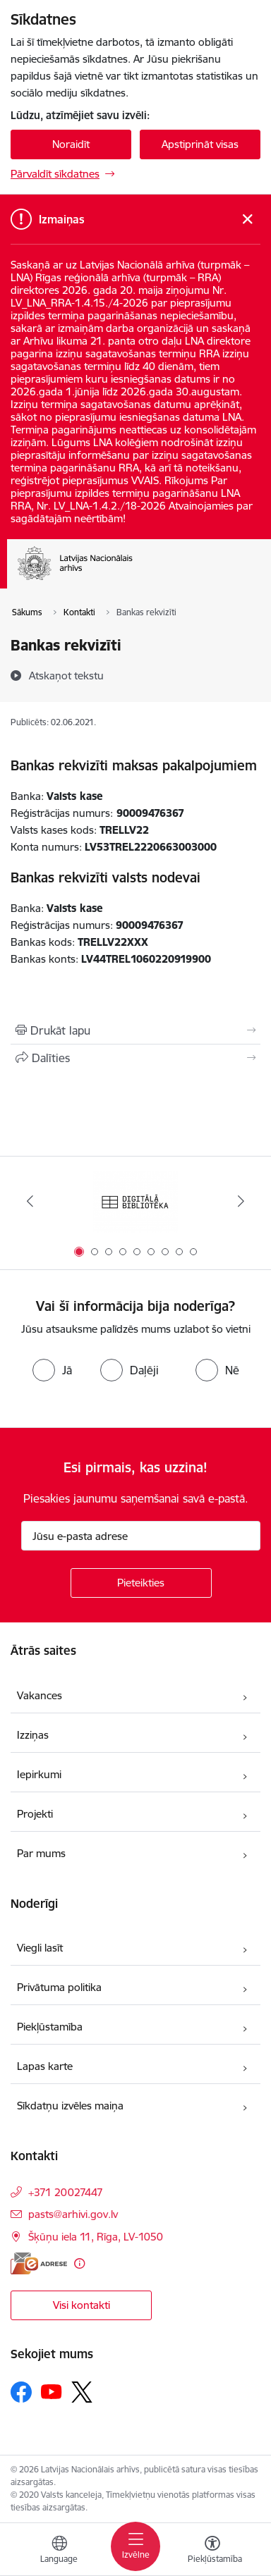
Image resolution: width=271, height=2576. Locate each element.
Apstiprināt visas (200, 144)
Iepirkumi (39, 1774)
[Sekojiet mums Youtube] (51, 2391)
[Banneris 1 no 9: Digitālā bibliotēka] (135, 1201)
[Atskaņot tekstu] (66, 675)
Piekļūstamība (50, 2026)
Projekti (35, 1813)
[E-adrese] (39, 2263)
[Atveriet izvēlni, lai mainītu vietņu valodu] (59, 2551)
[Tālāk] (241, 1201)
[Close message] (247, 219)
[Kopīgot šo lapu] (135, 1057)
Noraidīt (71, 144)
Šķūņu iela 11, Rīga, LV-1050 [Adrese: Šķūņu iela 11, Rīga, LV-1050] (95, 2236)
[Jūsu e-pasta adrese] (140, 1536)
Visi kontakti (81, 2305)
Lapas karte (45, 2066)
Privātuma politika (59, 1987)
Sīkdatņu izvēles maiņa (70, 2105)
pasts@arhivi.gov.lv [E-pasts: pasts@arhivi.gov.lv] (73, 2214)
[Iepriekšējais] (30, 1201)
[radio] (52, 1370)
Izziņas (33, 1735)
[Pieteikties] (141, 1583)
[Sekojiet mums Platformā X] (81, 2392)
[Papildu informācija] (79, 2263)
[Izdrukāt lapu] (135, 1030)
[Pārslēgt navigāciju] (135, 2546)
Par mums (41, 1853)
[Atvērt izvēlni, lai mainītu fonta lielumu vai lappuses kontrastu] (212, 2551)
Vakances (39, 1695)
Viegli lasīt (40, 1947)
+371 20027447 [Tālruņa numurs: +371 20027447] (65, 2192)
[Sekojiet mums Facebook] (21, 2392)
